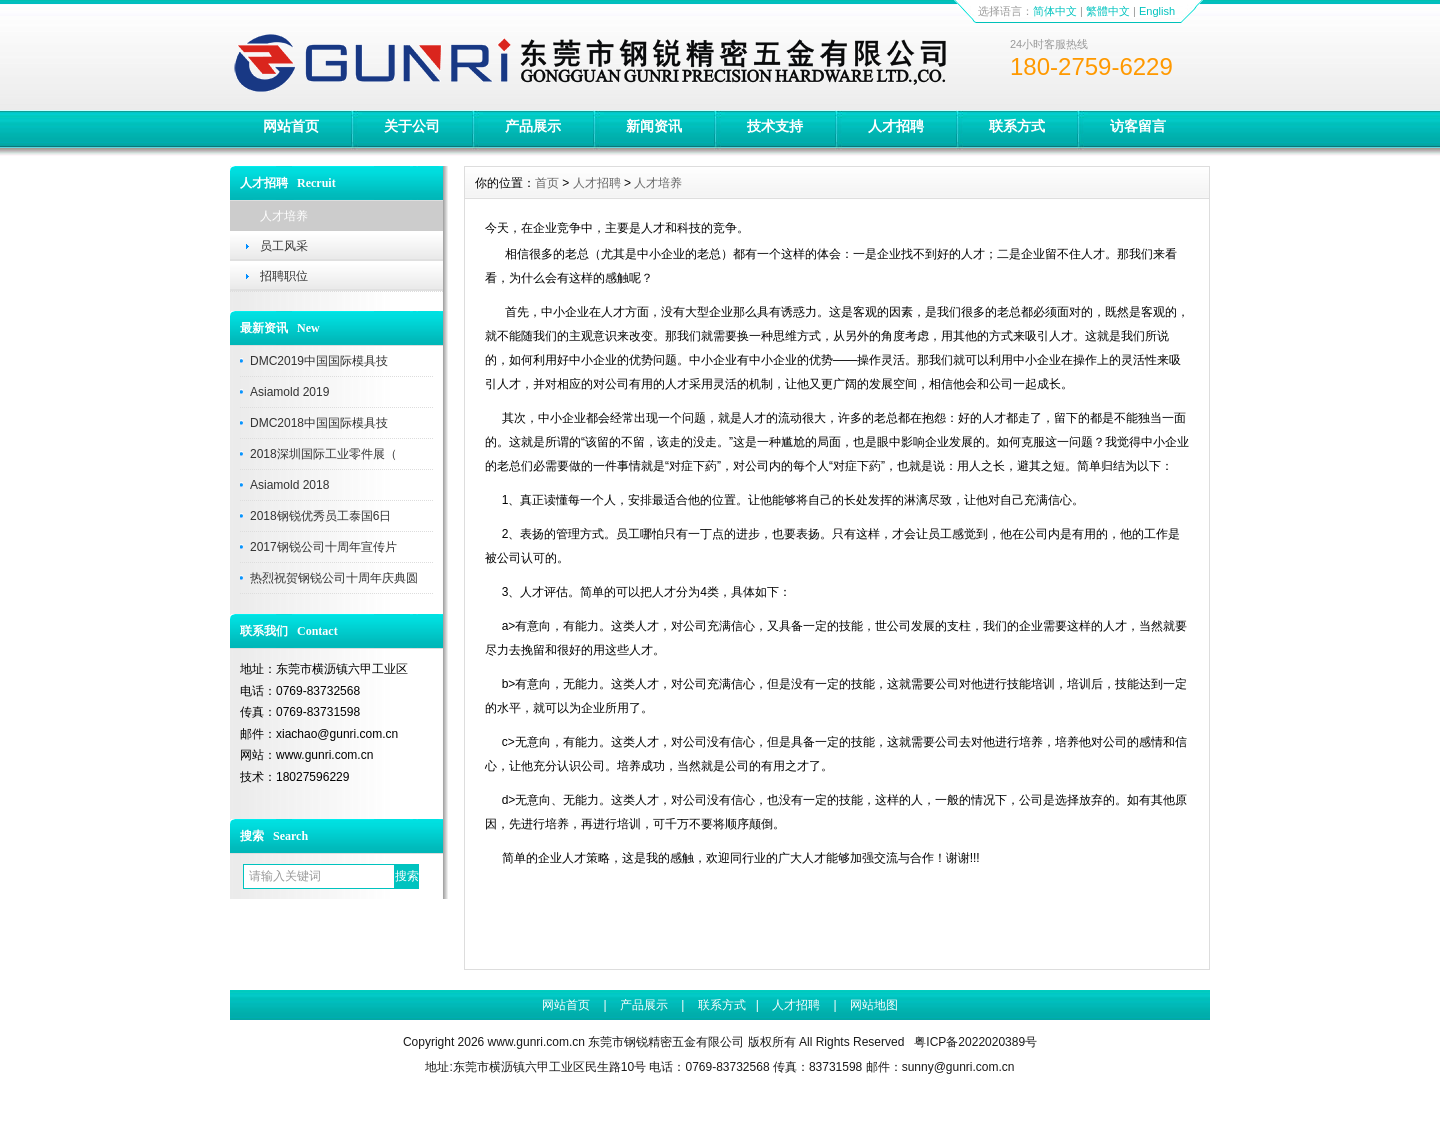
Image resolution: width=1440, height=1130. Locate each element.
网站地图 (874, 1005)
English (1157, 11)
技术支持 (775, 126)
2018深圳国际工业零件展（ (323, 454)
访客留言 (1138, 126)
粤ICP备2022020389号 (975, 1042)
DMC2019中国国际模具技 (319, 361)
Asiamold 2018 (289, 485)
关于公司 (412, 126)
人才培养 (284, 216)
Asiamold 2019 (289, 392)
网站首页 (291, 126)
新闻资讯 (654, 126)
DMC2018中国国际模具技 (319, 423)
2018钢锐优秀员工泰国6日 (320, 516)
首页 (547, 183)
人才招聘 (896, 126)
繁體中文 (1108, 11)
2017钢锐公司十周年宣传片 (323, 547)
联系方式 (1017, 126)
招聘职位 (284, 276)
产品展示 (533, 126)
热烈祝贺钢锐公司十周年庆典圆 (334, 578)
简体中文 (1055, 11)
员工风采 (284, 246)
